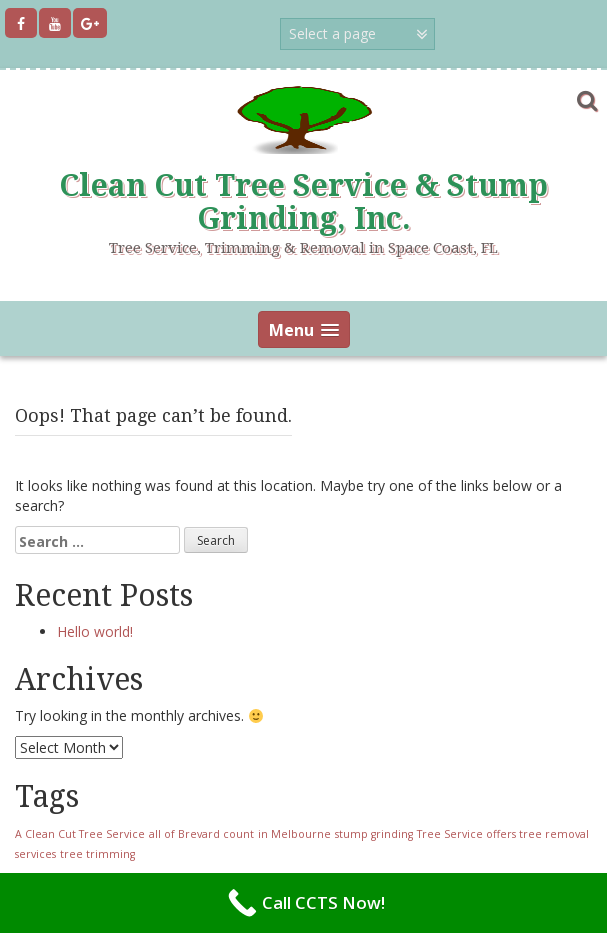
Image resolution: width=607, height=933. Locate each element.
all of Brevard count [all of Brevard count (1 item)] (201, 834)
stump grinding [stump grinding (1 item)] (374, 834)
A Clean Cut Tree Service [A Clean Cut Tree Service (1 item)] (80, 834)
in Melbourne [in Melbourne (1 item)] (294, 834)
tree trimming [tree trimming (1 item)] (97, 854)
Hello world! (95, 631)
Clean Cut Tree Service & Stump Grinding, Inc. (303, 202)
